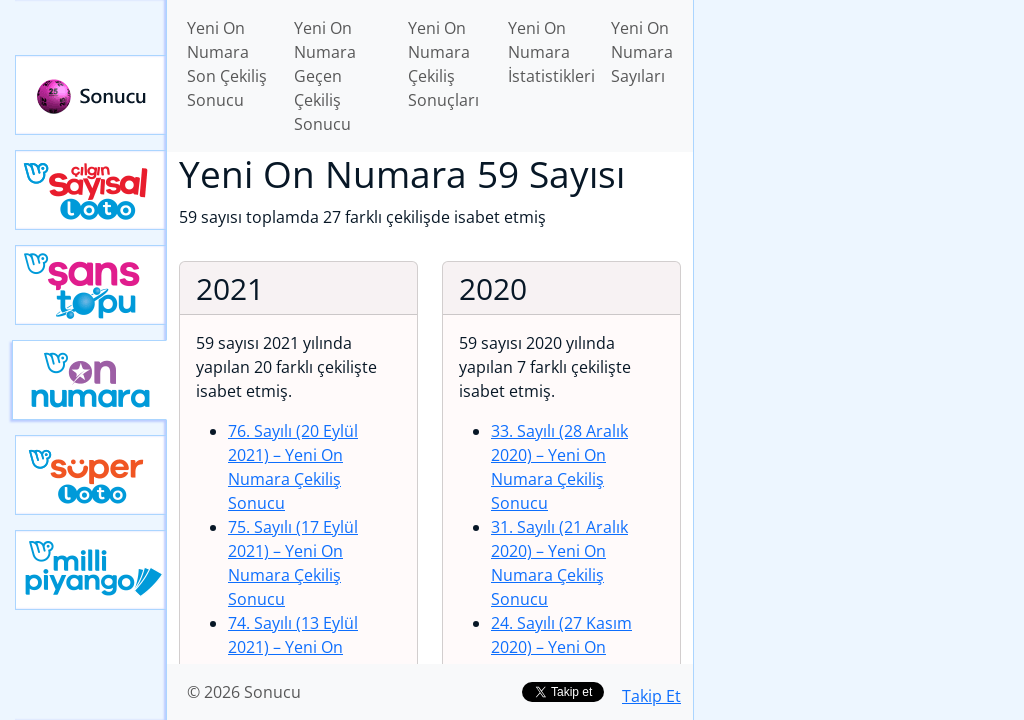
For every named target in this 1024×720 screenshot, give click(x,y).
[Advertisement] (859, 141)
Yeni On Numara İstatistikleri (551, 52)
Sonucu (91, 95)
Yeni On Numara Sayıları (642, 52)
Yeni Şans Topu (91, 285)
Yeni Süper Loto (91, 475)
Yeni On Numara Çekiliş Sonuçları (443, 64)
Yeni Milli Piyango (91, 570)
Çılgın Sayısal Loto (91, 190)
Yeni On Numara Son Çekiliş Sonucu (227, 64)
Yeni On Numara (89, 380)
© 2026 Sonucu (244, 692)
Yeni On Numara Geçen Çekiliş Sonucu (325, 76)
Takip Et (651, 696)
